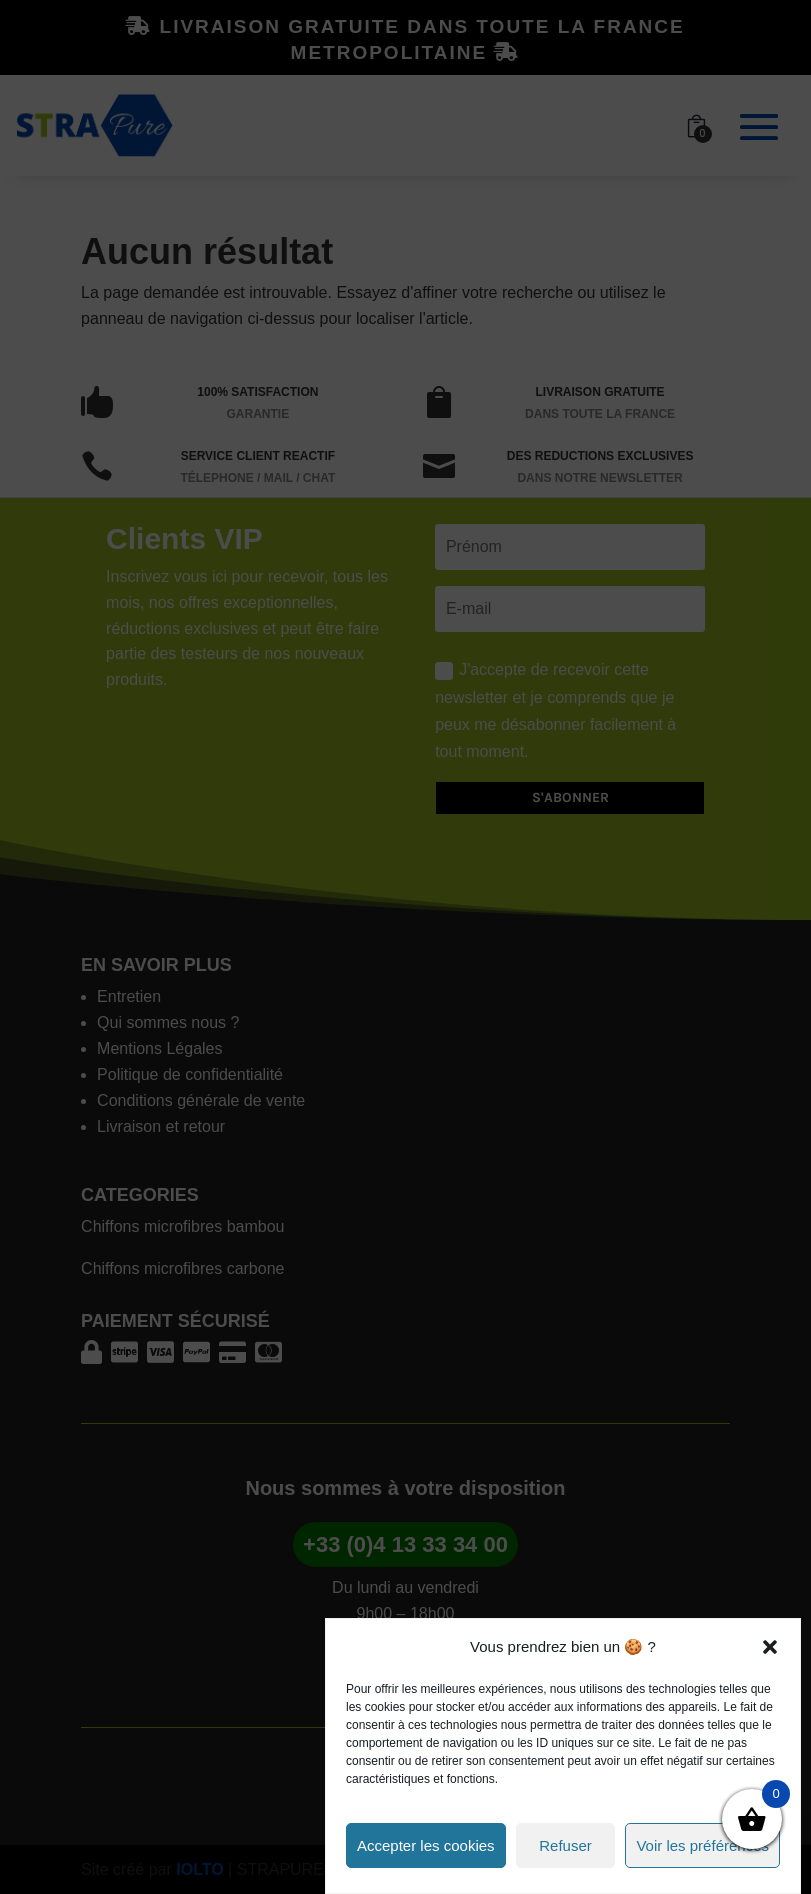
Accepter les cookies (426, 1845)
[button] (770, 1647)
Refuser (565, 1845)
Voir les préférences (702, 1845)
